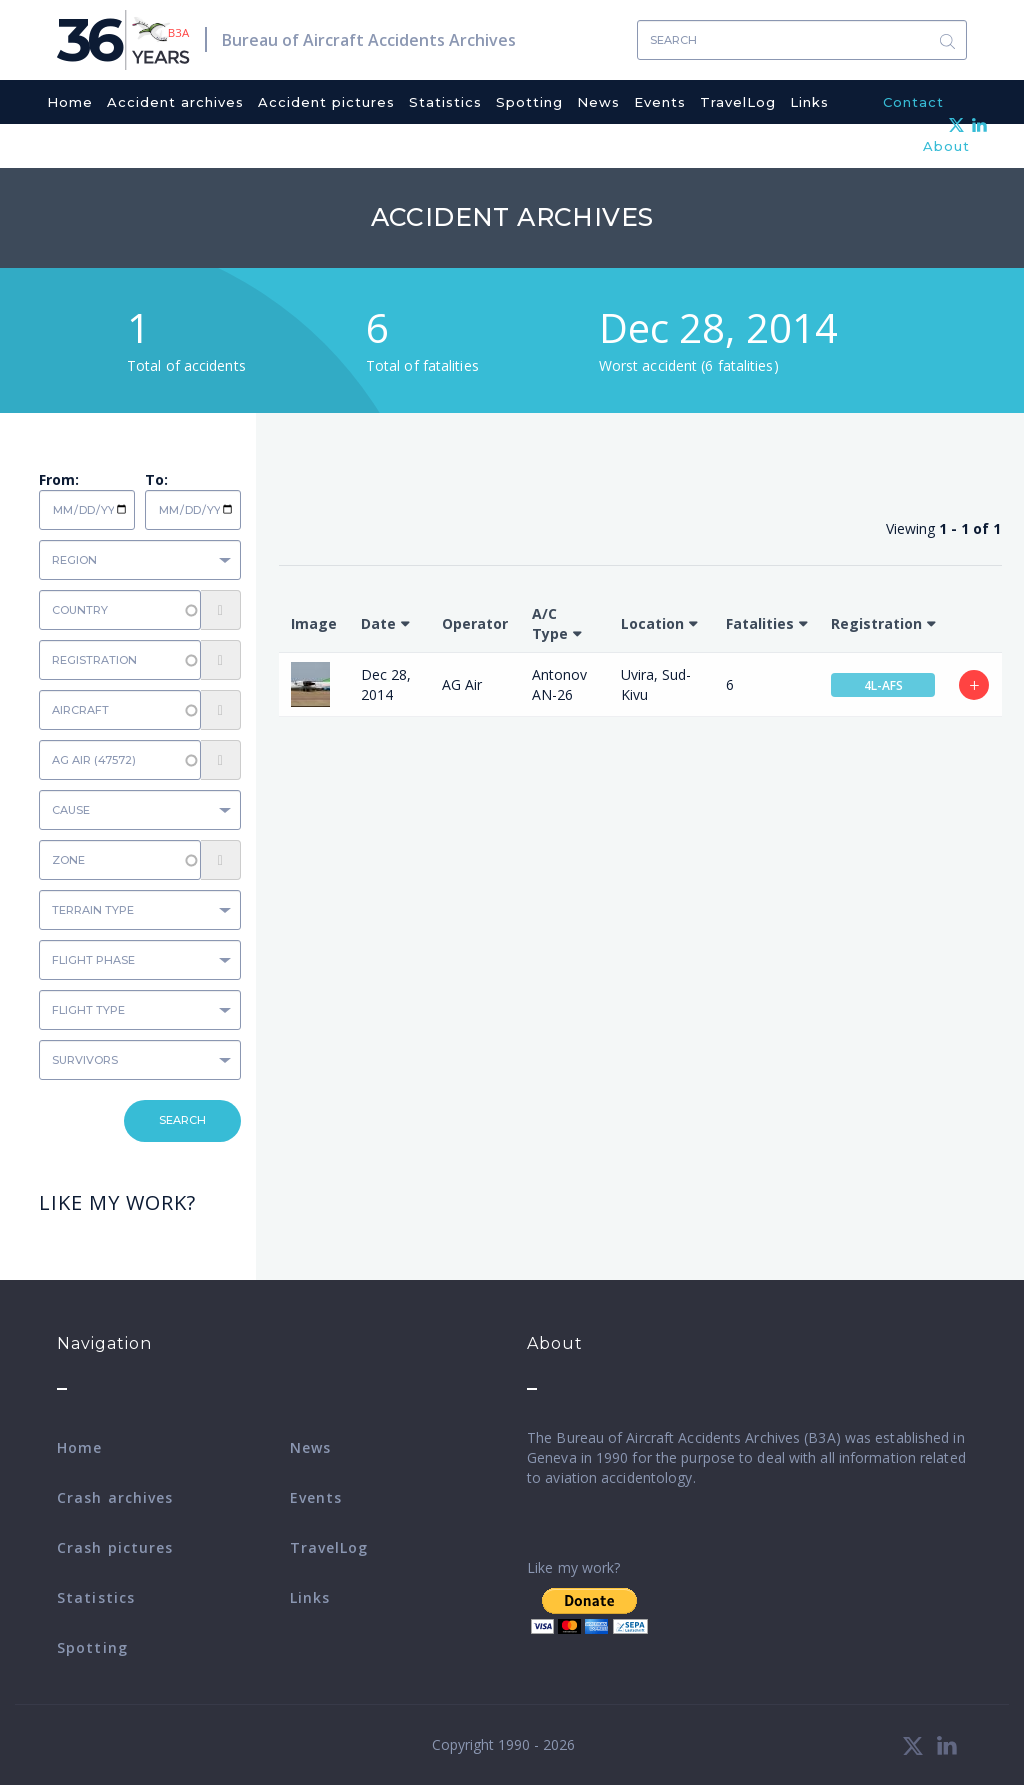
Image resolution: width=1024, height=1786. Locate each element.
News (598, 102)
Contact (913, 102)
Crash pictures (115, 1547)
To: (156, 479)
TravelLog (738, 102)
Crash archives (115, 1497)
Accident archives (175, 102)
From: (59, 479)
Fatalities (760, 623)
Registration (876, 623)
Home (70, 102)
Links (809, 102)
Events (660, 102)
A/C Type (550, 623)
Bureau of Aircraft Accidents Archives (369, 40)
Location (652, 623)
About (946, 146)
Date (378, 623)
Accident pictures (326, 102)
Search (947, 40)
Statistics (445, 102)
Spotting (529, 102)
